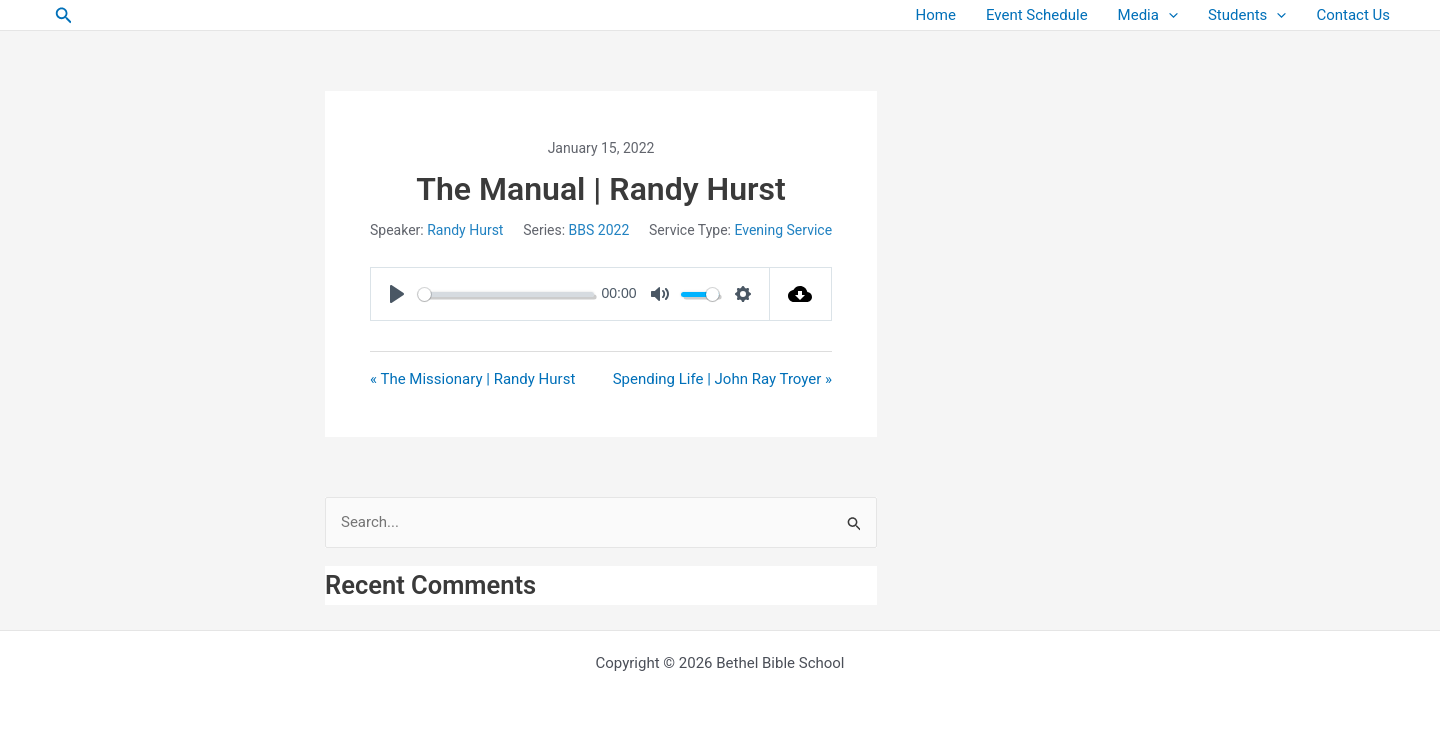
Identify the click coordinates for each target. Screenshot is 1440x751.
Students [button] (1247, 15)
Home (936, 15)
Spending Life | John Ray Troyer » (722, 379)
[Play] (397, 294)
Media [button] (1148, 15)
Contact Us (1353, 15)
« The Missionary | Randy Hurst (472, 379)
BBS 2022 (599, 230)
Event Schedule (1037, 15)
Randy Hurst (465, 230)
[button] (64, 15)
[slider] (506, 294)
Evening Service (783, 230)
